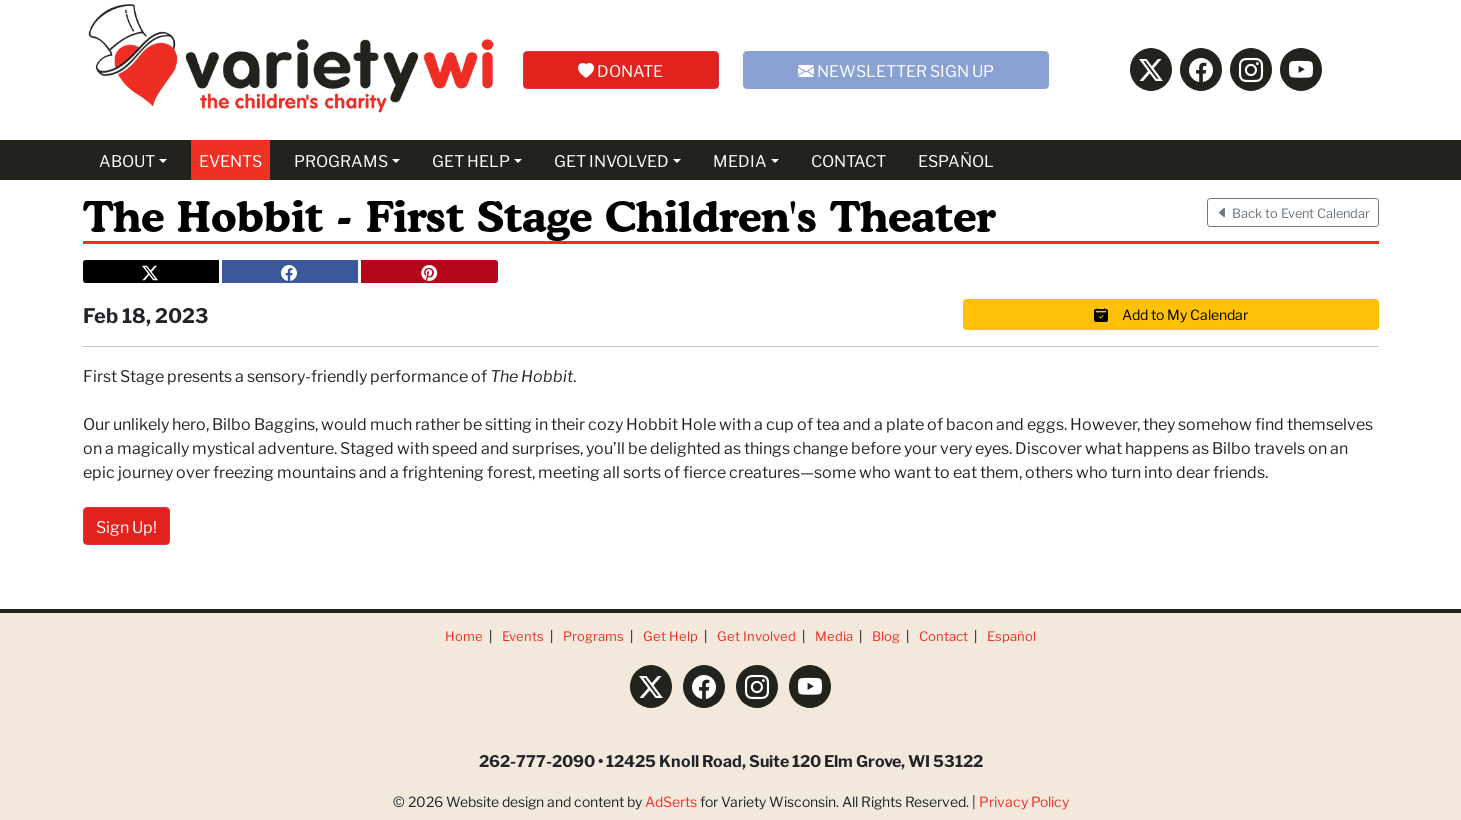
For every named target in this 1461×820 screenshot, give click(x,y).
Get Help (670, 635)
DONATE (620, 69)
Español (1011, 635)
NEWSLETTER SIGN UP (896, 69)
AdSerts (671, 801)
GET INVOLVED (611, 159)
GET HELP (471, 159)
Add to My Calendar (1171, 314)
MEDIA (740, 159)
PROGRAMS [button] (341, 159)
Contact (943, 635)
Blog (886, 635)
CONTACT (848, 159)
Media (834, 635)
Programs (593, 635)
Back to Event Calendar (1293, 212)
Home (464, 635)
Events (523, 635)
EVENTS (230, 159)
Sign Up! (126, 525)
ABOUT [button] (127, 159)
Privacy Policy (1024, 801)
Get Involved (756, 635)
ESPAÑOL (956, 159)
